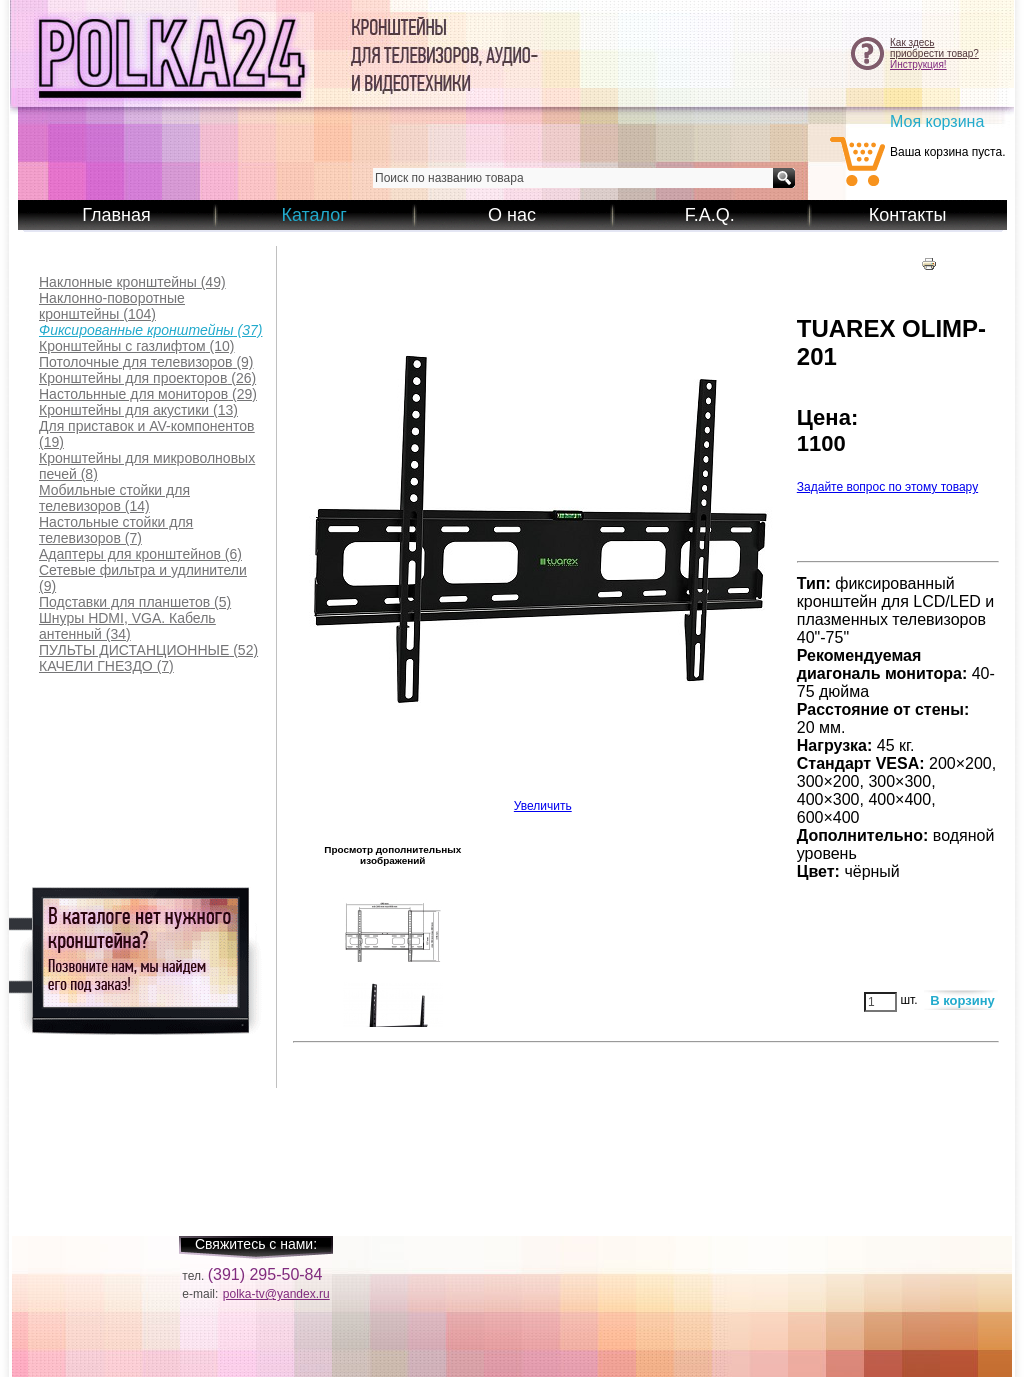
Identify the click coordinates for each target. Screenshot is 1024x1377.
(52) (148, 650)
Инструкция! (918, 64)
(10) (136, 346)
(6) (140, 554)
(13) (138, 410)
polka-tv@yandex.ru (276, 1294)
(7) (116, 530)
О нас (512, 215)
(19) (146, 434)
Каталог (313, 215)
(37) (150, 330)
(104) (112, 306)
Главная (116, 215)
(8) (147, 466)
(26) (147, 378)
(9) (146, 362)
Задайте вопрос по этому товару (887, 487)
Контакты (908, 215)
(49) (132, 282)
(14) (114, 498)
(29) (148, 394)
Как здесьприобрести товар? (934, 48)
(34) (127, 626)
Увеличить (543, 800)
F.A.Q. (710, 215)
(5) (135, 602)
